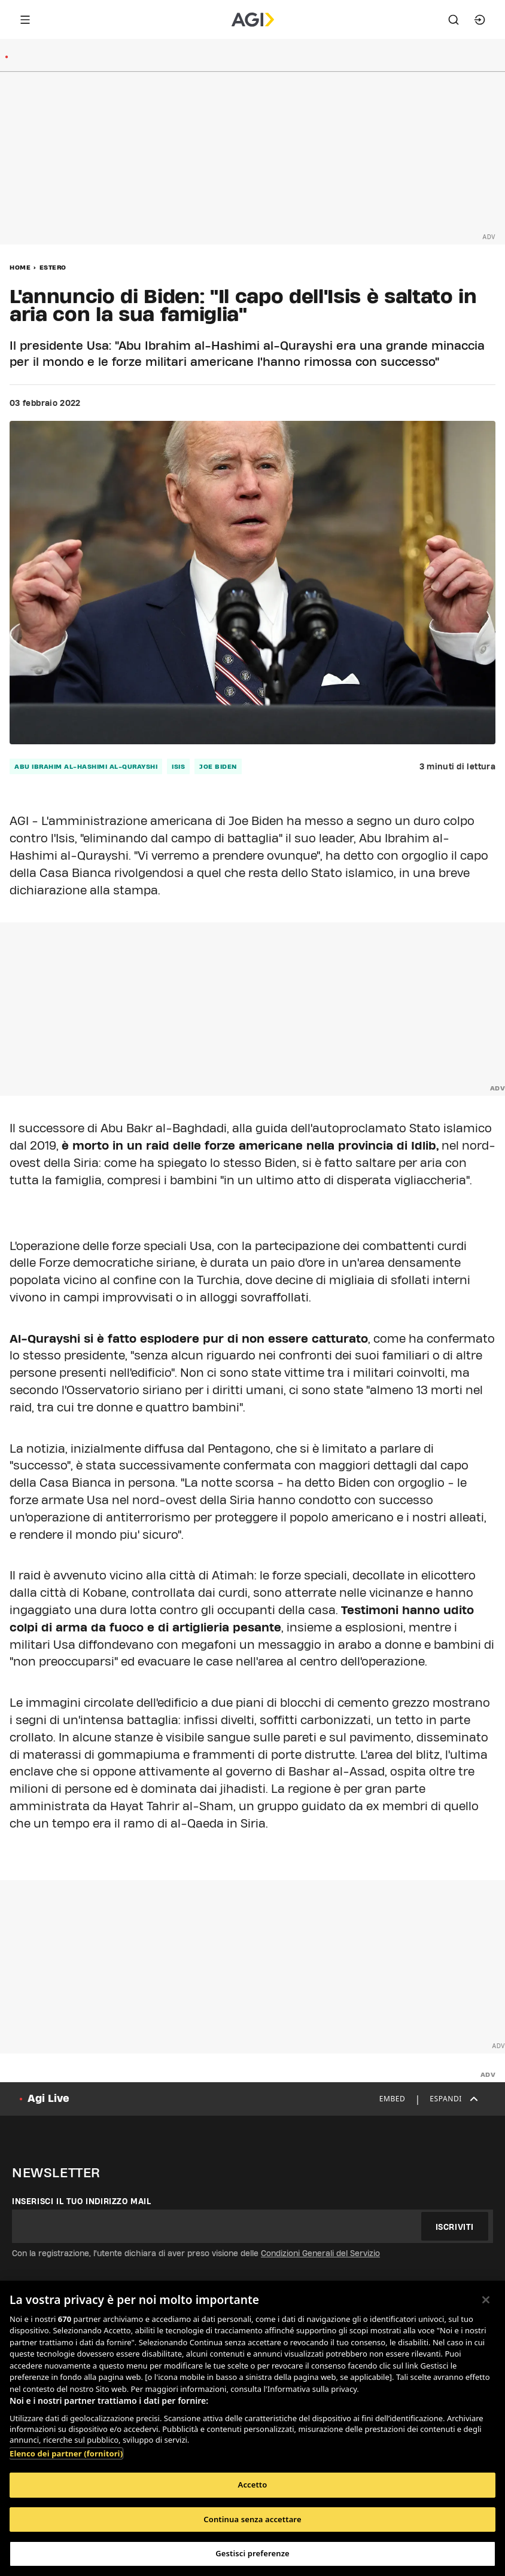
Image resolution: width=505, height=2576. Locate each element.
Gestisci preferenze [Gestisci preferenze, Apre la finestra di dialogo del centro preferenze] (252, 2553)
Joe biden (218, 766)
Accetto (252, 2484)
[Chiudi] (486, 2300)
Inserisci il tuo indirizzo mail (81, 2201)
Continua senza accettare (252, 2519)
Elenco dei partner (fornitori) (66, 2453)
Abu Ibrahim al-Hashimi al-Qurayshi (85, 766)
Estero (52, 267)
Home (20, 267)
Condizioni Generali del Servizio (320, 2253)
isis (178, 766)
